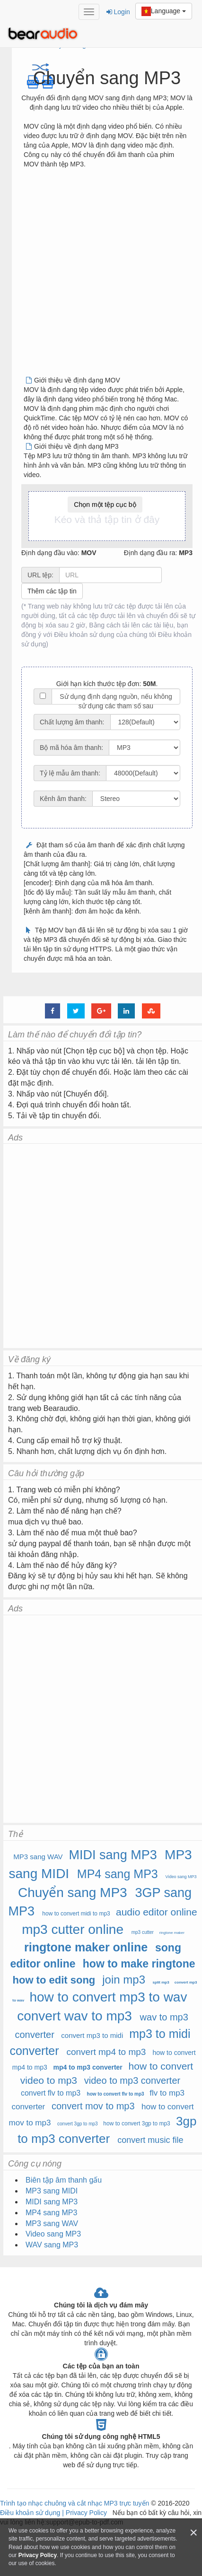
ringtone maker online (86, 1947)
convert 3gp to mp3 (77, 2123)
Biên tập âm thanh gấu (64, 2180)
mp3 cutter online (72, 1929)
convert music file (150, 2140)
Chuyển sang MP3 (72, 1892)
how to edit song (54, 1980)
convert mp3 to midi (92, 2035)
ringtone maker (171, 1933)
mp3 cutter (143, 1932)
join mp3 (123, 1979)
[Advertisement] (97, 275)
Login (118, 12)
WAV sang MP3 (52, 2245)
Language (163, 11)
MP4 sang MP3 (117, 1873)
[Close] (193, 2533)
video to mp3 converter (132, 2080)
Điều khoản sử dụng (31, 2512)
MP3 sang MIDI (52, 2191)
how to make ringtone (139, 1964)
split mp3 (161, 1982)
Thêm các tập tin (52, 591)
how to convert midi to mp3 (76, 1913)
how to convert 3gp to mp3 (136, 2123)
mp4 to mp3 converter (88, 2067)
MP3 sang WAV (37, 1857)
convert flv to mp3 (50, 2093)
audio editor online (156, 1911)
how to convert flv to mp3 (115, 2094)
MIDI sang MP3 (113, 1855)
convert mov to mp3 (93, 2106)
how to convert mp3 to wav (108, 1997)
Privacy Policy (85, 2512)
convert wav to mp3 (74, 2016)
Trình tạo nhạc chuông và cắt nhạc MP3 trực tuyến (74, 2503)
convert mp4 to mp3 (106, 2052)
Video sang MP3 (181, 1876)
